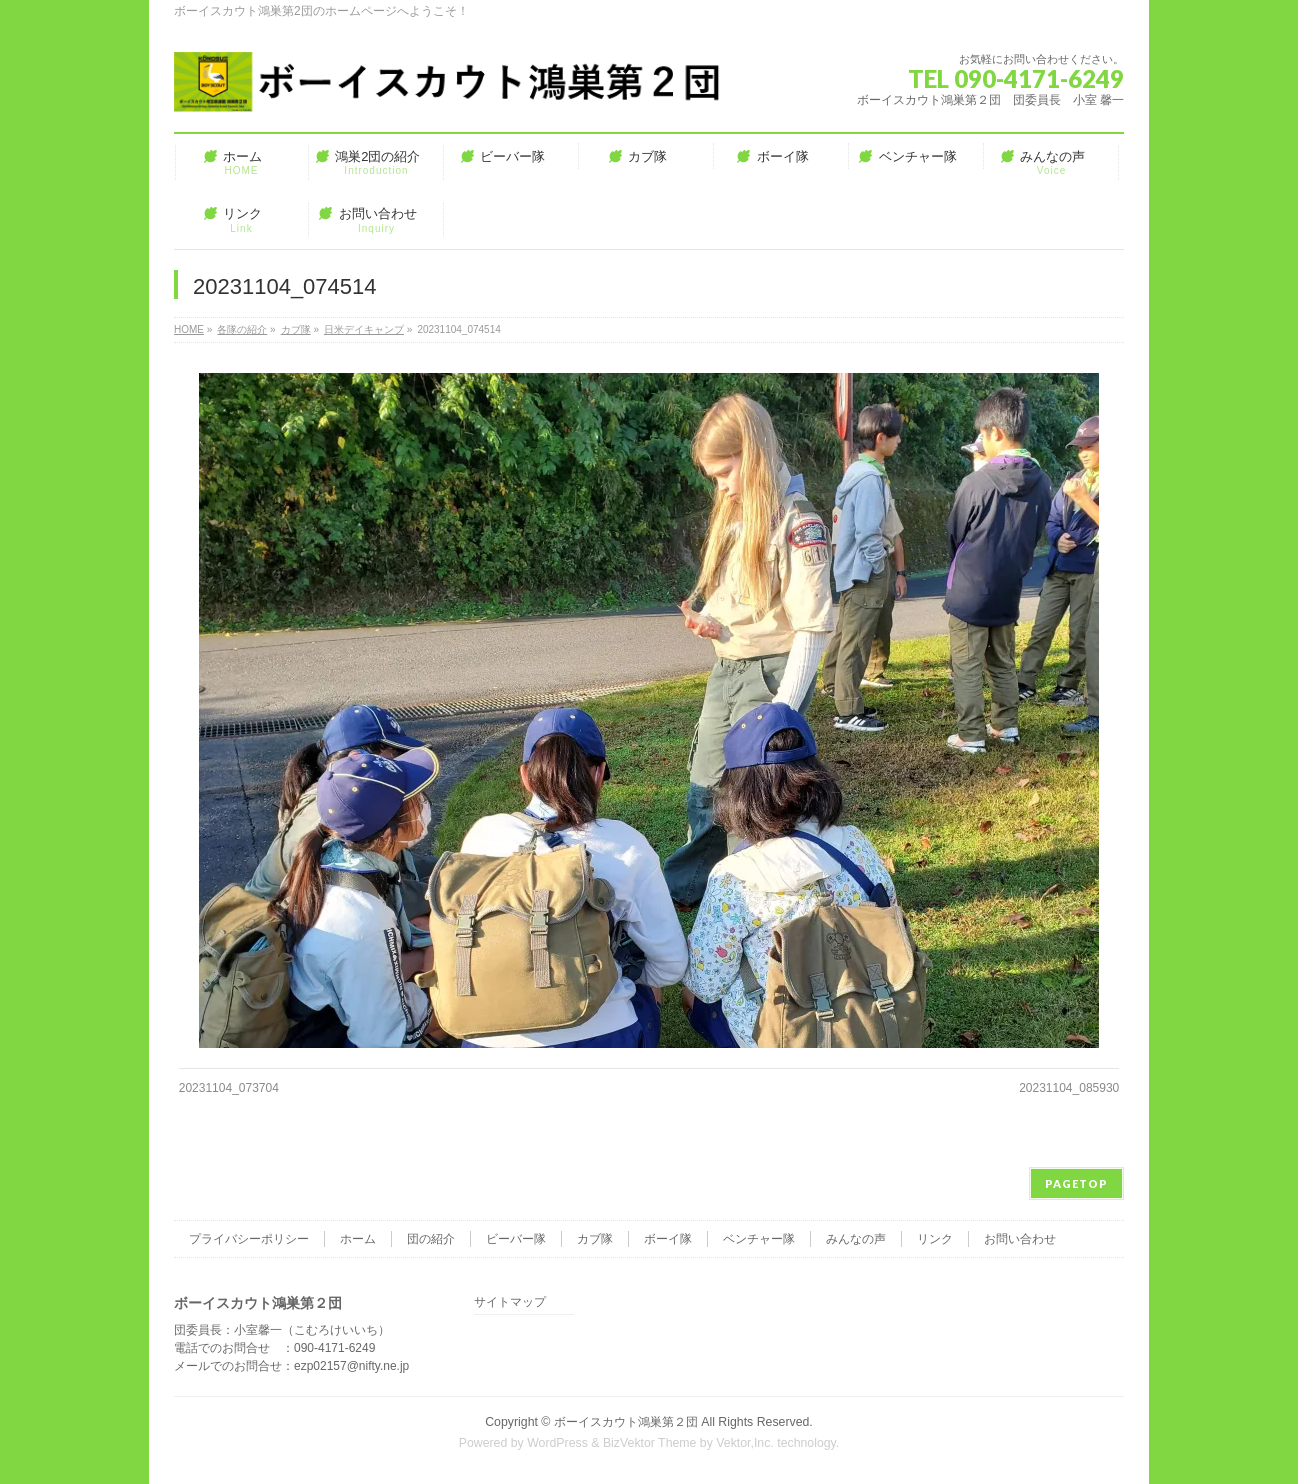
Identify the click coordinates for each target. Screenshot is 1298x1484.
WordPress (557, 1443)
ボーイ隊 (668, 1239)
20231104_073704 (229, 1088)
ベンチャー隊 (759, 1239)
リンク (935, 1239)
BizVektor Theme (650, 1443)
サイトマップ (510, 1302)
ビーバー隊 (516, 1239)
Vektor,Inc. (745, 1443)
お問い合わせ (1020, 1239)
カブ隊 (595, 1239)
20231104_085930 (1069, 1088)
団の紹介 (431, 1239)
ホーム (358, 1239)
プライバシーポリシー (249, 1239)
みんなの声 (856, 1239)
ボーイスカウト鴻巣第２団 (626, 1422)
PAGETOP (1076, 1183)
